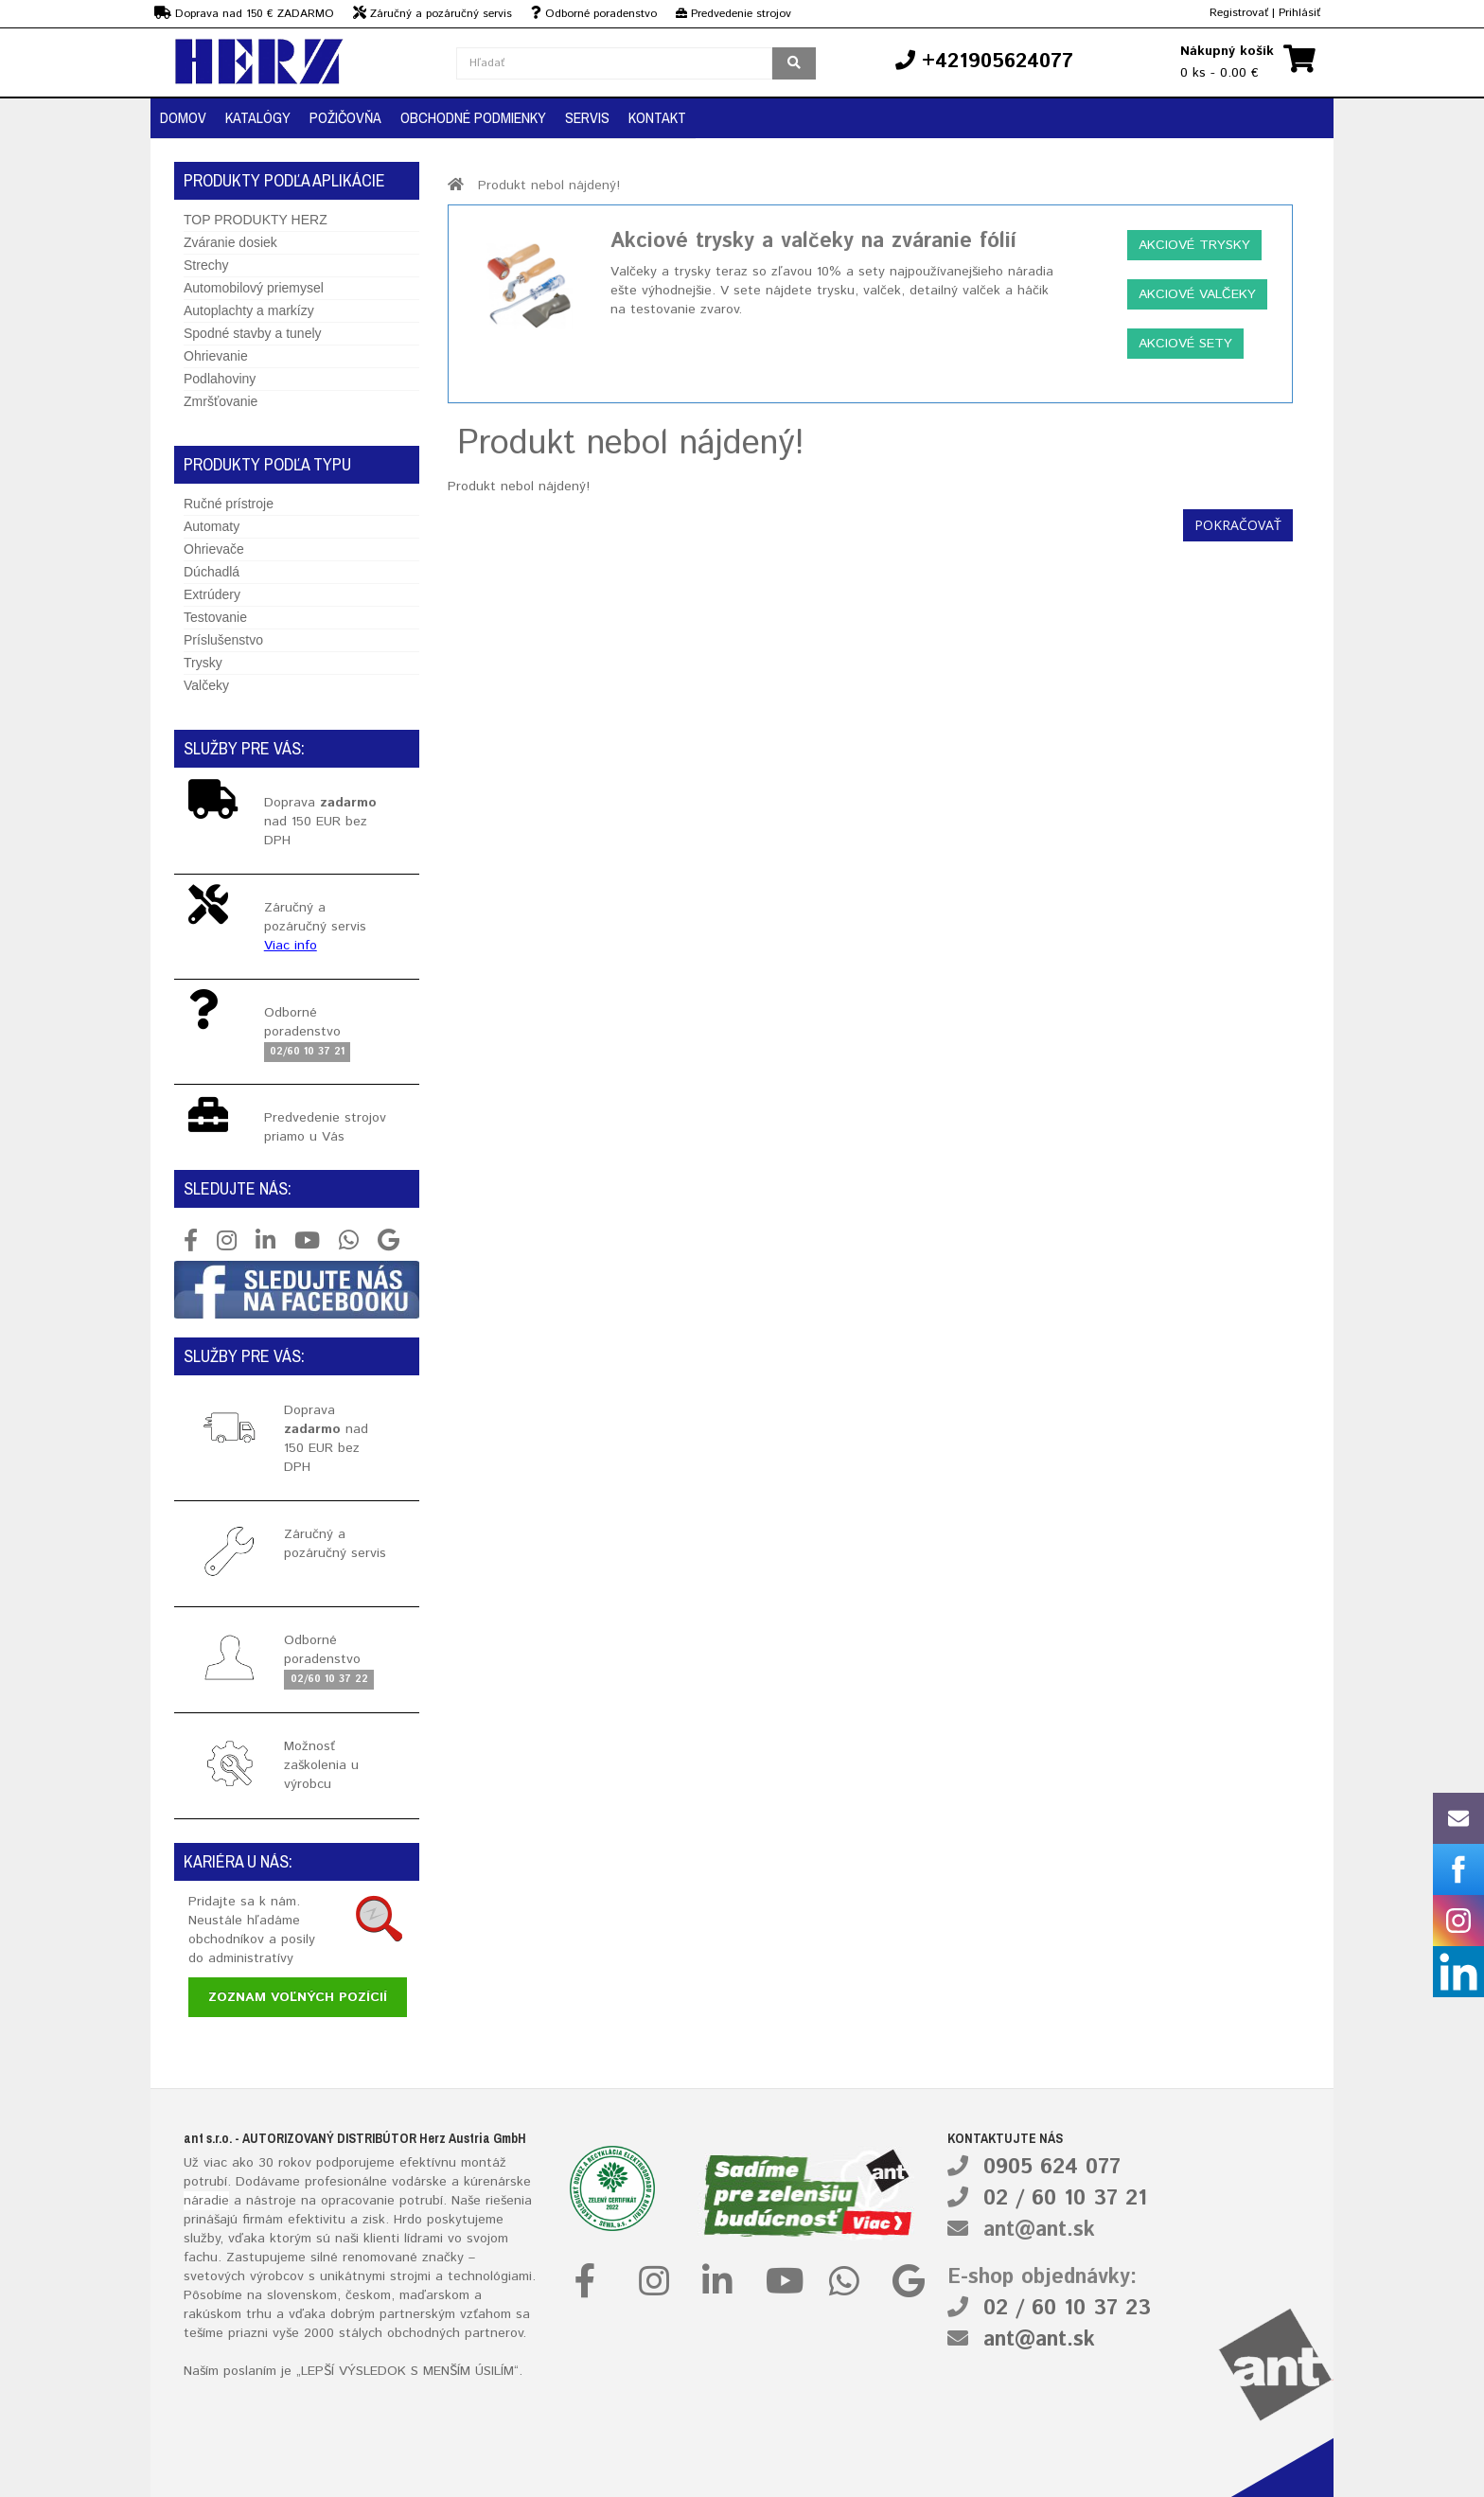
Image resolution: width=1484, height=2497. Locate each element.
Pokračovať (1237, 525)
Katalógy (258, 117)
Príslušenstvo (223, 639)
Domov (183, 117)
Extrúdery (212, 594)
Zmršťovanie (220, 401)
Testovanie (215, 617)
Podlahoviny (220, 378)
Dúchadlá (211, 571)
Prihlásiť (1299, 13)
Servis (587, 117)
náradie (206, 2200)
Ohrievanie (216, 355)
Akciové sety (1185, 343)
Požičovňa (345, 117)
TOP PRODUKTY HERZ (255, 219)
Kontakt (657, 117)
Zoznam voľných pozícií (297, 1997)
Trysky (203, 662)
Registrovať (1239, 13)
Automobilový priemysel (254, 287)
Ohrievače (214, 549)
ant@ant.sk (1039, 2230)
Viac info (290, 945)
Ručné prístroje (229, 503)
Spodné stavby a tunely (253, 333)
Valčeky (206, 685)
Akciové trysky (1194, 245)
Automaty (211, 526)
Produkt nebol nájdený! (549, 185)
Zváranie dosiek (230, 242)
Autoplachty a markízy (249, 310)
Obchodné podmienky (473, 117)
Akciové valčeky (1197, 294)
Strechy (206, 265)
